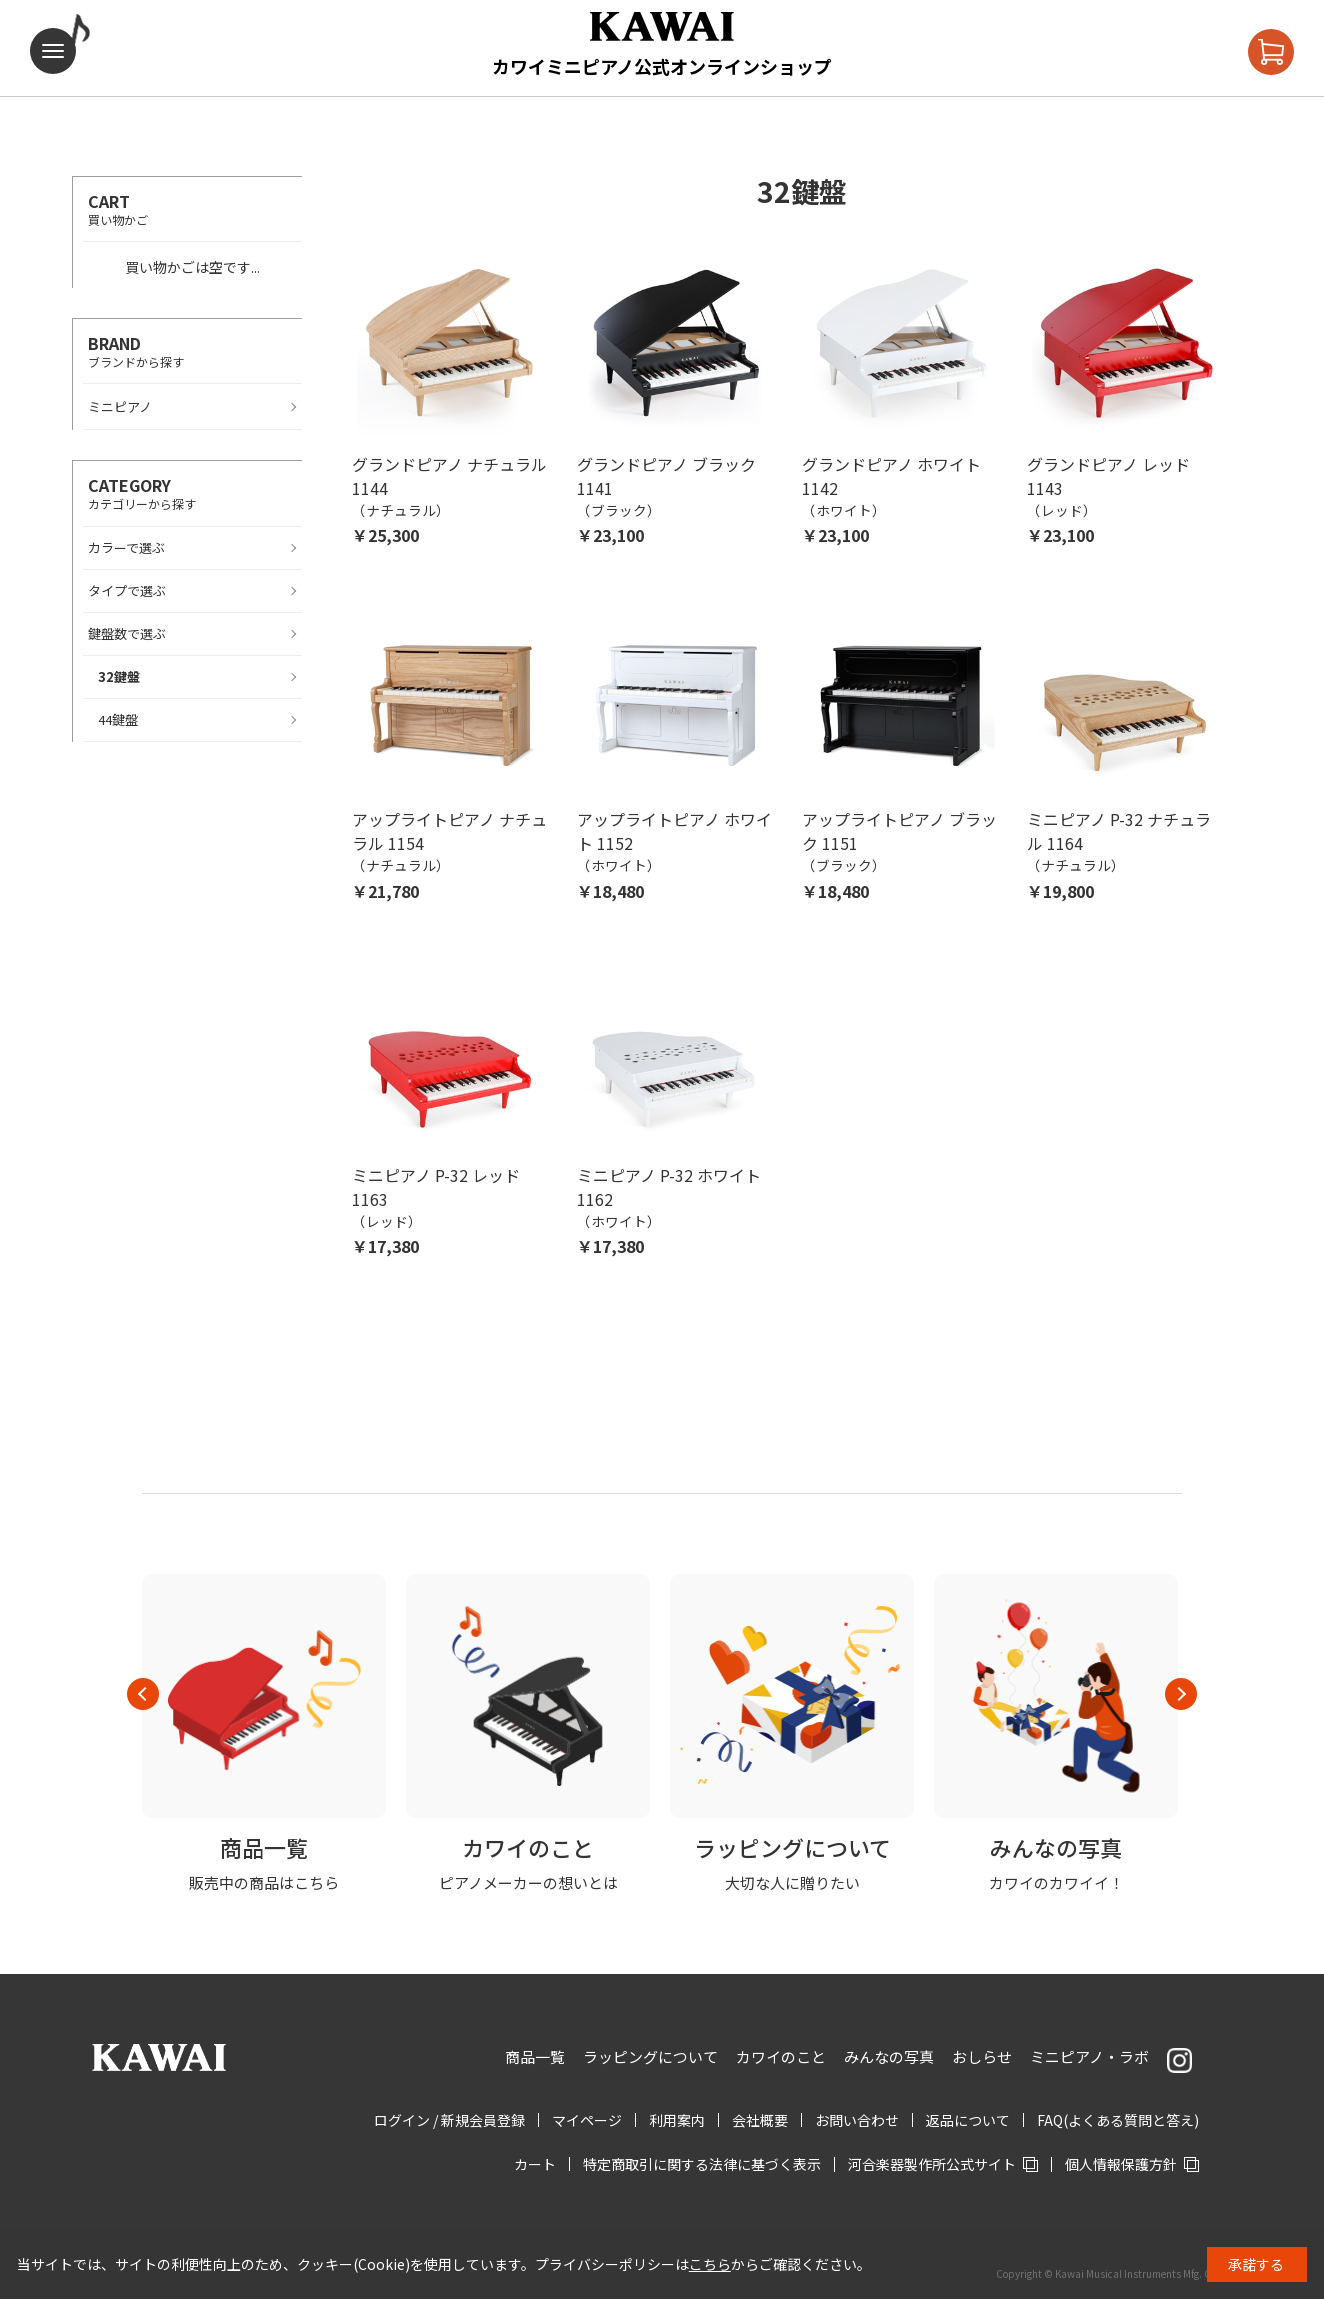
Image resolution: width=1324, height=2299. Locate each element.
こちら (710, 2264)
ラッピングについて (650, 2056)
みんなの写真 (889, 2056)
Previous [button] (143, 1694)
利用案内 (677, 2120)
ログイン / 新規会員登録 (449, 2120)
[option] (264, 1734)
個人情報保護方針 (1121, 2164)
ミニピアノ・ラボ (1089, 2056)
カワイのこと (781, 2056)
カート (535, 2164)
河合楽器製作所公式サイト (932, 2164)
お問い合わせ (857, 2120)
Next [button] (1181, 1694)
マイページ (587, 2120)
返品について (968, 2120)
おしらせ (982, 2056)
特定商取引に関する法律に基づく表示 (702, 2164)
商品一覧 (535, 2056)
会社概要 (760, 2120)
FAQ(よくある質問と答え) (1118, 2120)
